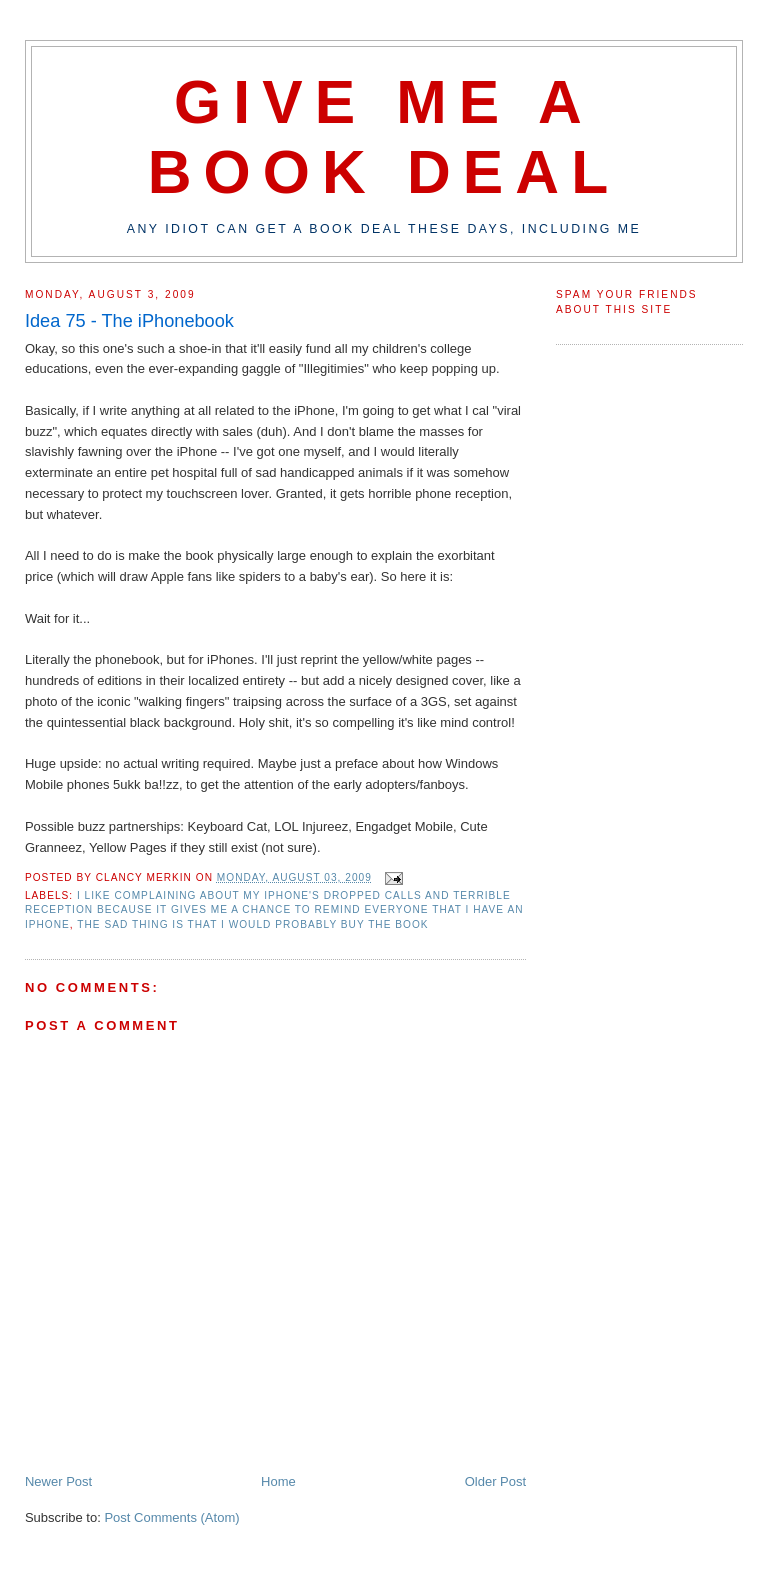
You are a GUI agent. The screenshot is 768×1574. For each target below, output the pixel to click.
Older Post (495, 1481)
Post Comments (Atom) (171, 1517)
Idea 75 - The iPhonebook (129, 321)
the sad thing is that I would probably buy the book (252, 924)
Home (278, 1481)
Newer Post (58, 1481)
